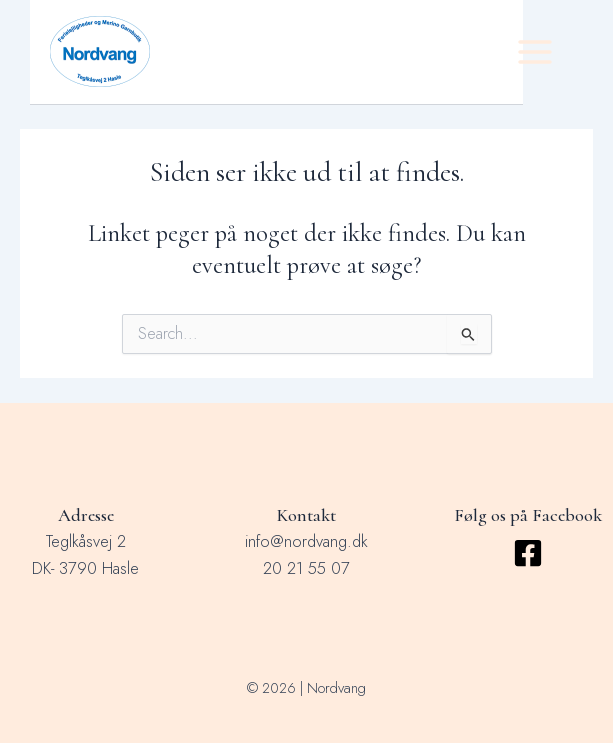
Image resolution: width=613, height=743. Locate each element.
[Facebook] (528, 553)
